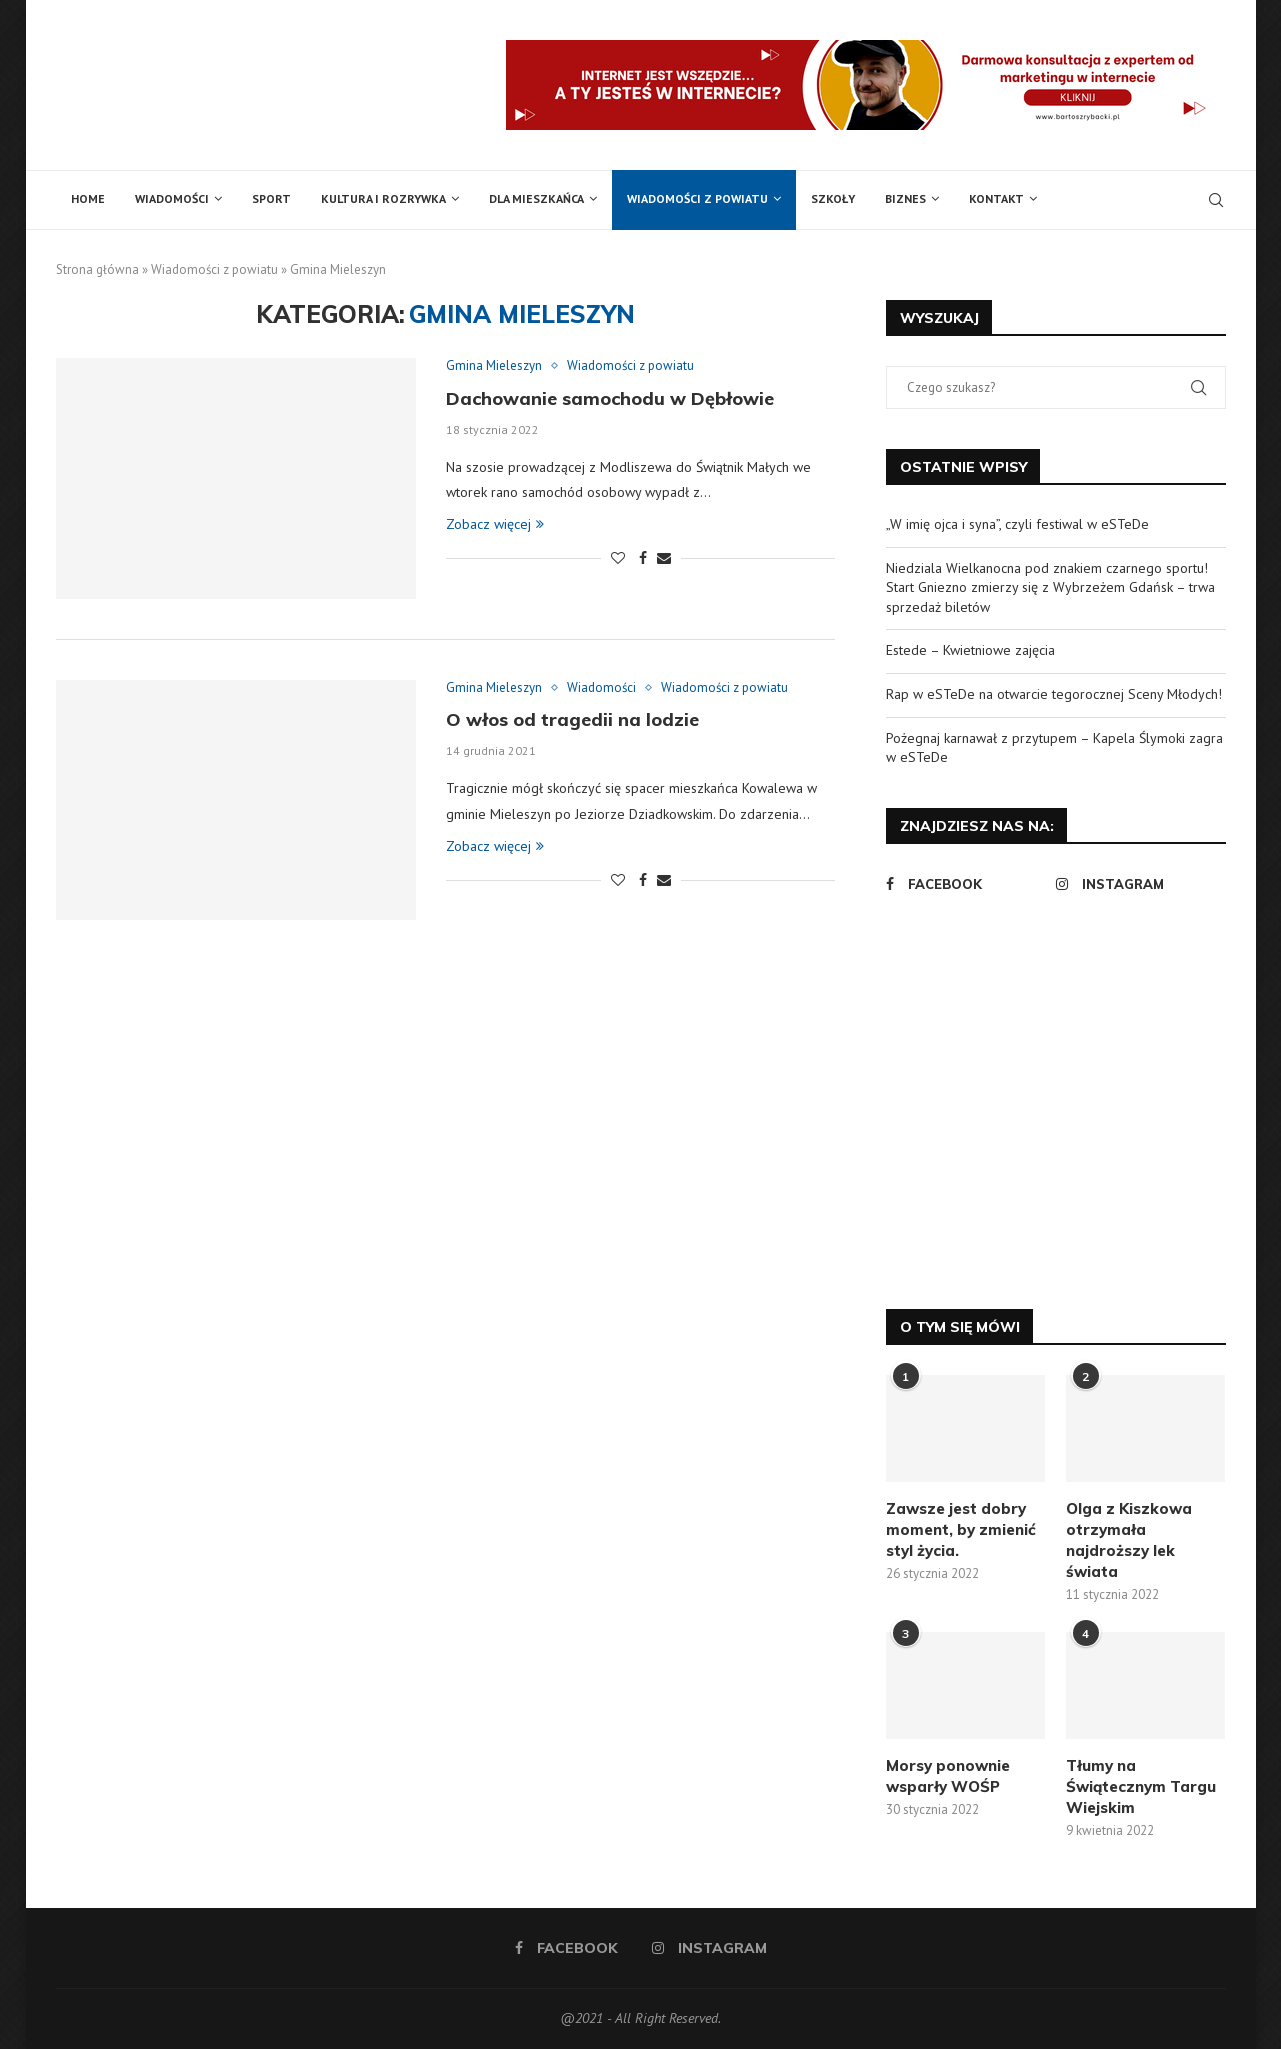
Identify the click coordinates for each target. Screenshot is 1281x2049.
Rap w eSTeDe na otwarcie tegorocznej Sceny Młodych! (1054, 694)
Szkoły (833, 198)
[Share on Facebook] (643, 558)
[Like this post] (618, 558)
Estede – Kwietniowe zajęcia (970, 650)
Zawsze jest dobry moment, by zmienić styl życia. (961, 1529)
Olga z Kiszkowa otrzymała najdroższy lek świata (1129, 1540)
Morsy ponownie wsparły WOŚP (948, 1776)
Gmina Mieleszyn (494, 366)
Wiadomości (172, 198)
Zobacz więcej (495, 524)
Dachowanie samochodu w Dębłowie (610, 398)
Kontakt (996, 198)
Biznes (905, 198)
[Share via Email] (664, 558)
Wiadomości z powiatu (697, 198)
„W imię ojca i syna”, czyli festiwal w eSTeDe (1017, 524)
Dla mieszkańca (536, 198)
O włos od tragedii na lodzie (572, 719)
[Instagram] (1136, 884)
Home (88, 198)
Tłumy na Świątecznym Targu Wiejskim (1141, 1786)
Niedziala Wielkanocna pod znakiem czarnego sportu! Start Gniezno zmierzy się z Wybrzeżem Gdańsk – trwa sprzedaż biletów (1050, 587)
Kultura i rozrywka (383, 198)
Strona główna (97, 269)
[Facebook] (966, 884)
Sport (271, 198)
